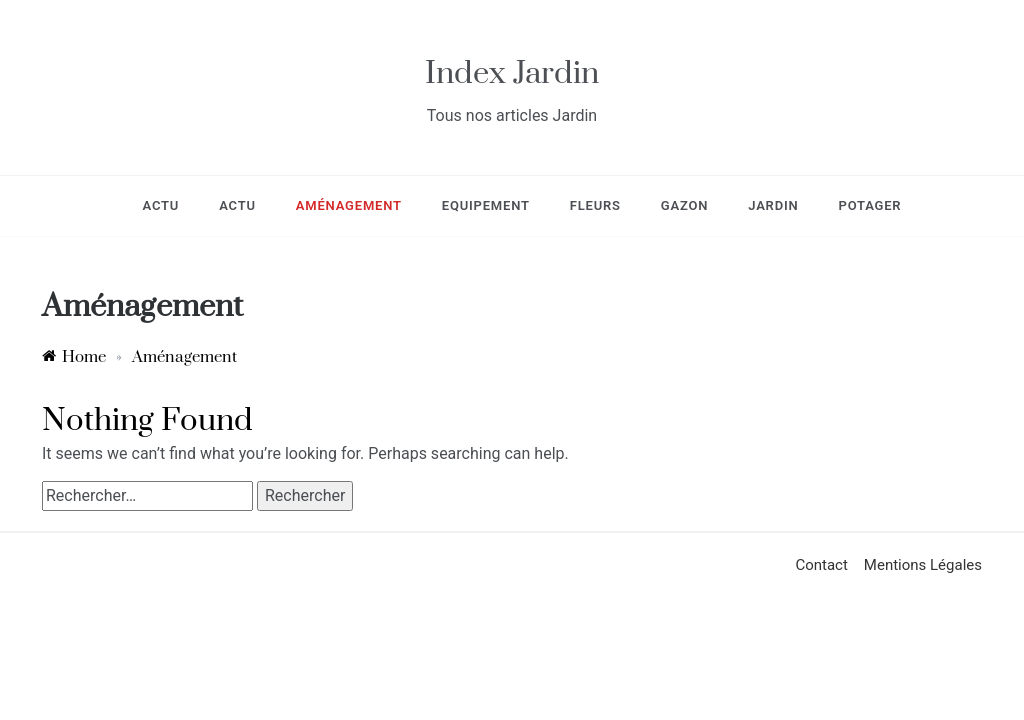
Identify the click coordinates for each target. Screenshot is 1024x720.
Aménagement (349, 205)
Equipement (486, 205)
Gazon (684, 205)
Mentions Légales (923, 565)
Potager (869, 205)
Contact (821, 565)
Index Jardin (512, 73)
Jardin (773, 205)
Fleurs (595, 205)
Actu (161, 205)
